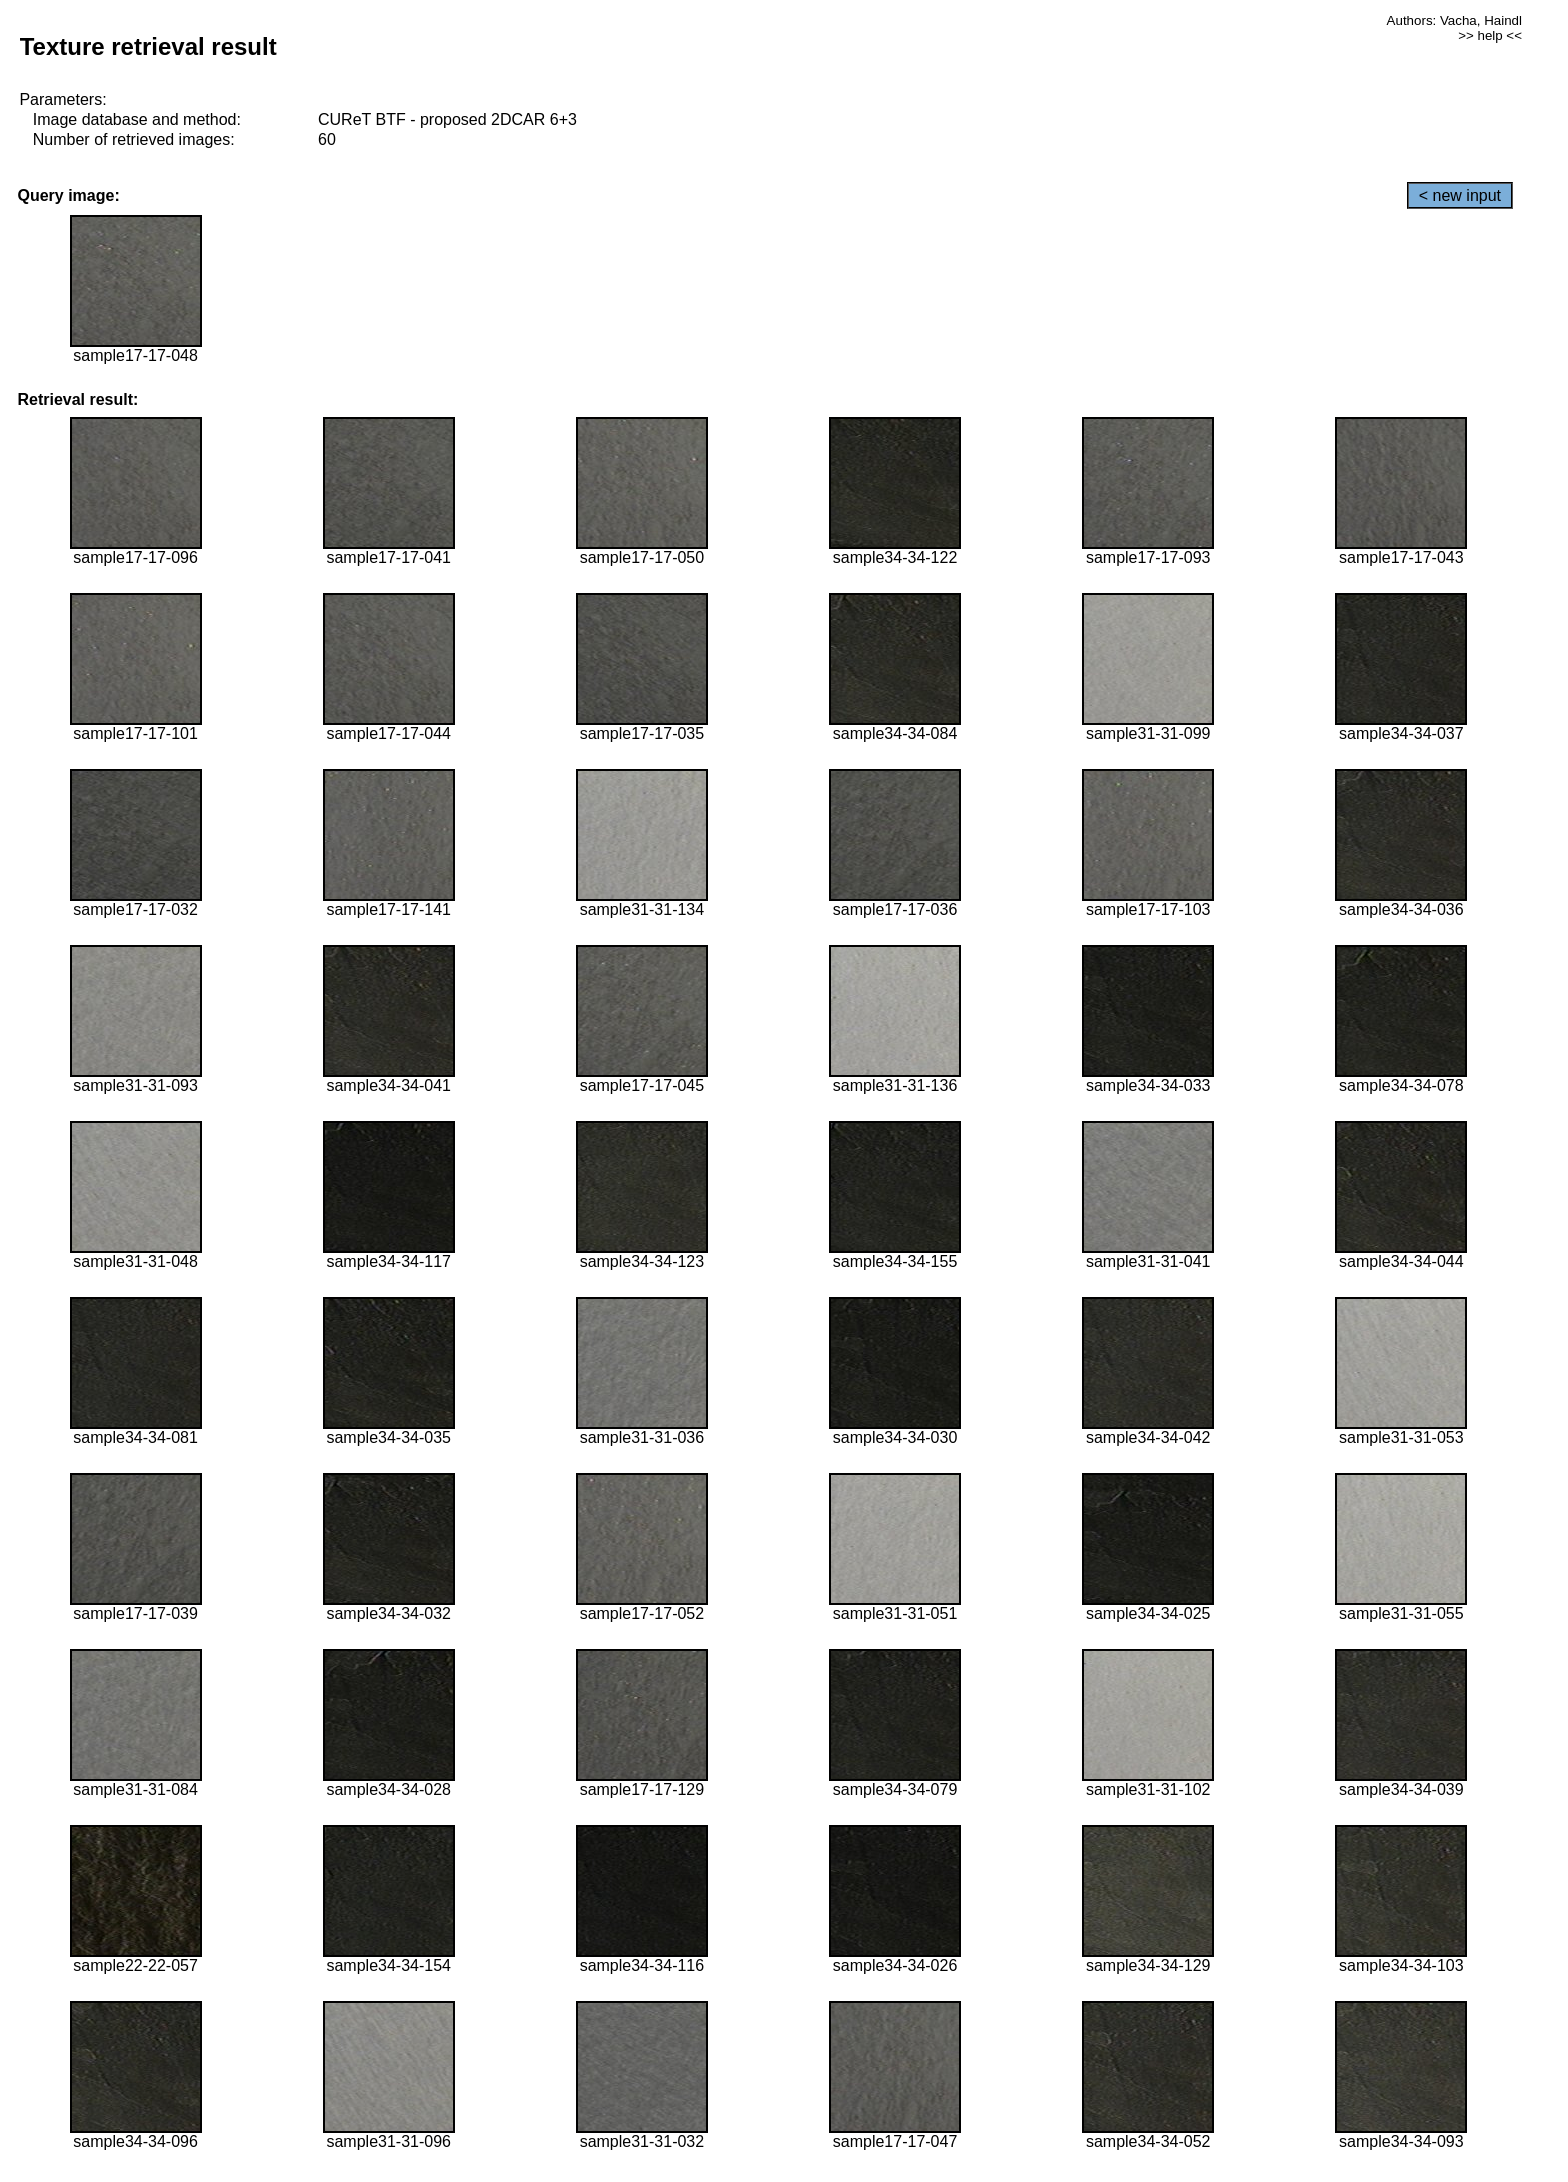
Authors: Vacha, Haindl (1454, 20)
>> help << (1490, 35)
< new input (1460, 195)
